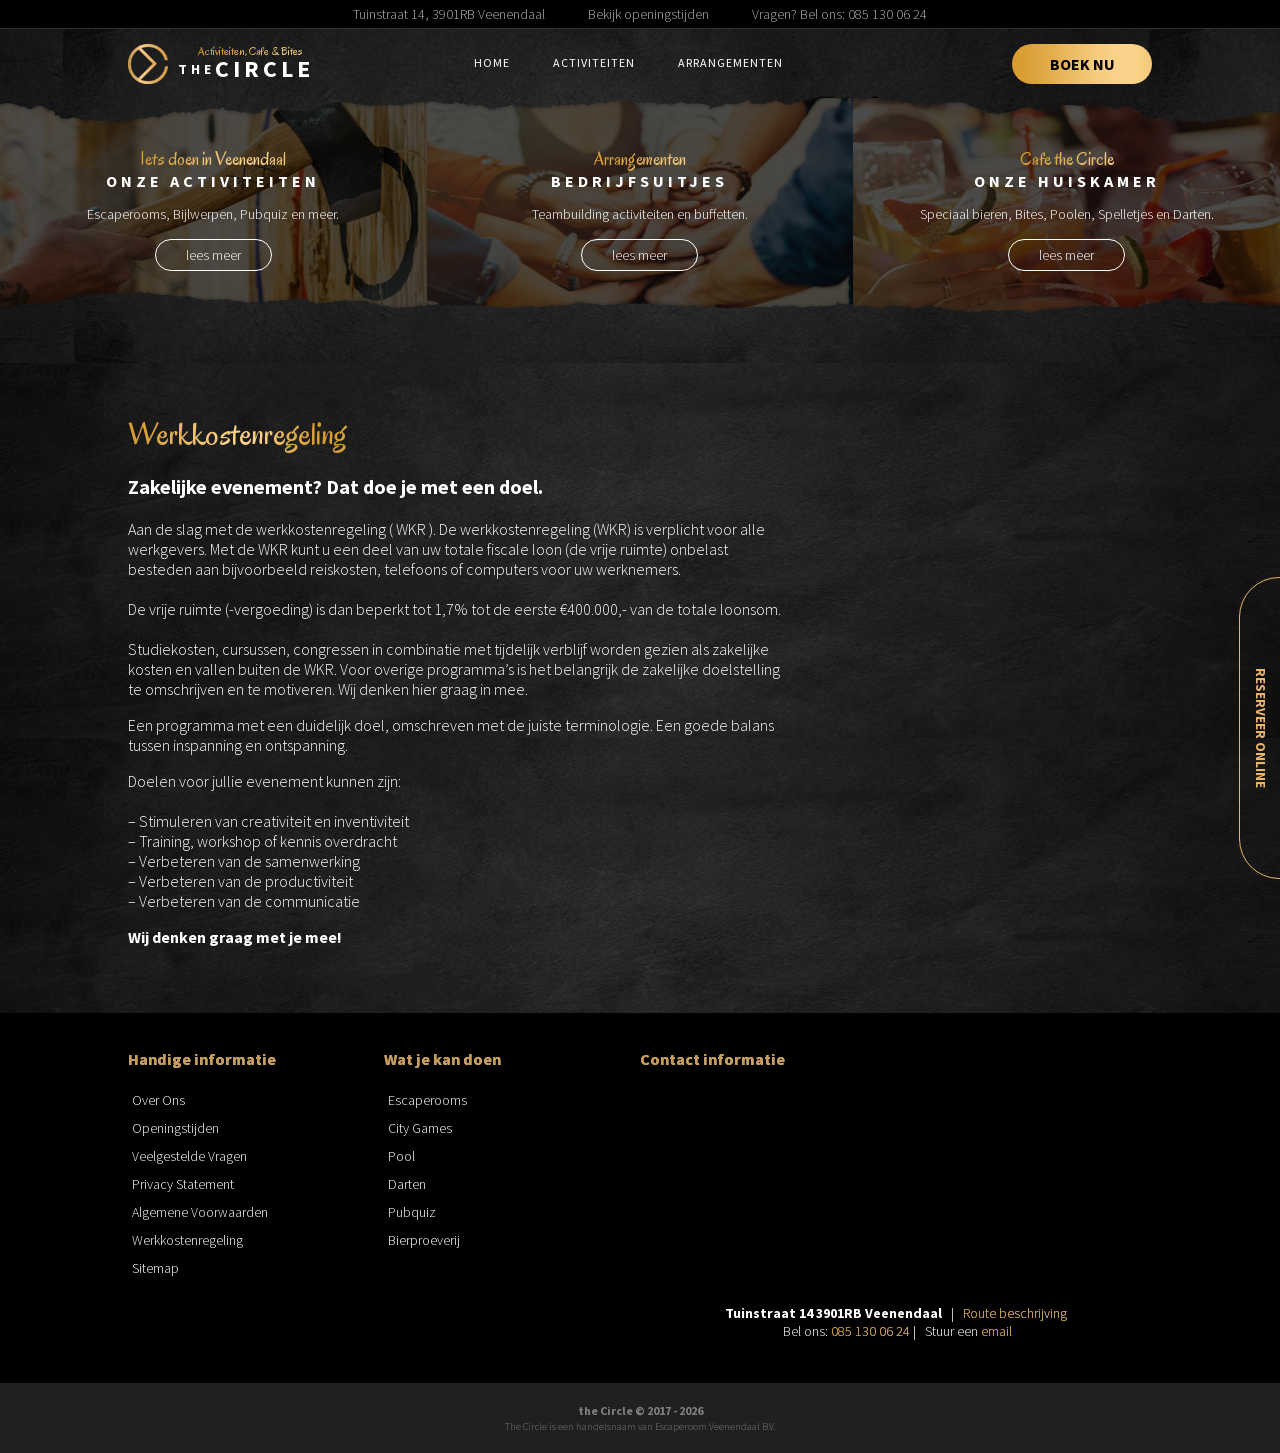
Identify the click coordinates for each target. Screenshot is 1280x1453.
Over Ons (158, 1100)
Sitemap (155, 1268)
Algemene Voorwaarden (200, 1212)
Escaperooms (427, 1100)
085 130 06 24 (870, 1331)
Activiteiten (594, 62)
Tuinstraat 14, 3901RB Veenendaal (449, 14)
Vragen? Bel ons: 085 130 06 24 (839, 14)
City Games (420, 1128)
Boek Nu (1082, 64)
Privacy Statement (183, 1184)
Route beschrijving (1015, 1313)
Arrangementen (730, 62)
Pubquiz (412, 1212)
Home (492, 62)
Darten (407, 1184)
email (996, 1331)
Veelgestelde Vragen (189, 1156)
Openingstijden (175, 1128)
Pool (401, 1156)
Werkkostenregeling (187, 1240)
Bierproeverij (424, 1240)
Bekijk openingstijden (648, 14)
